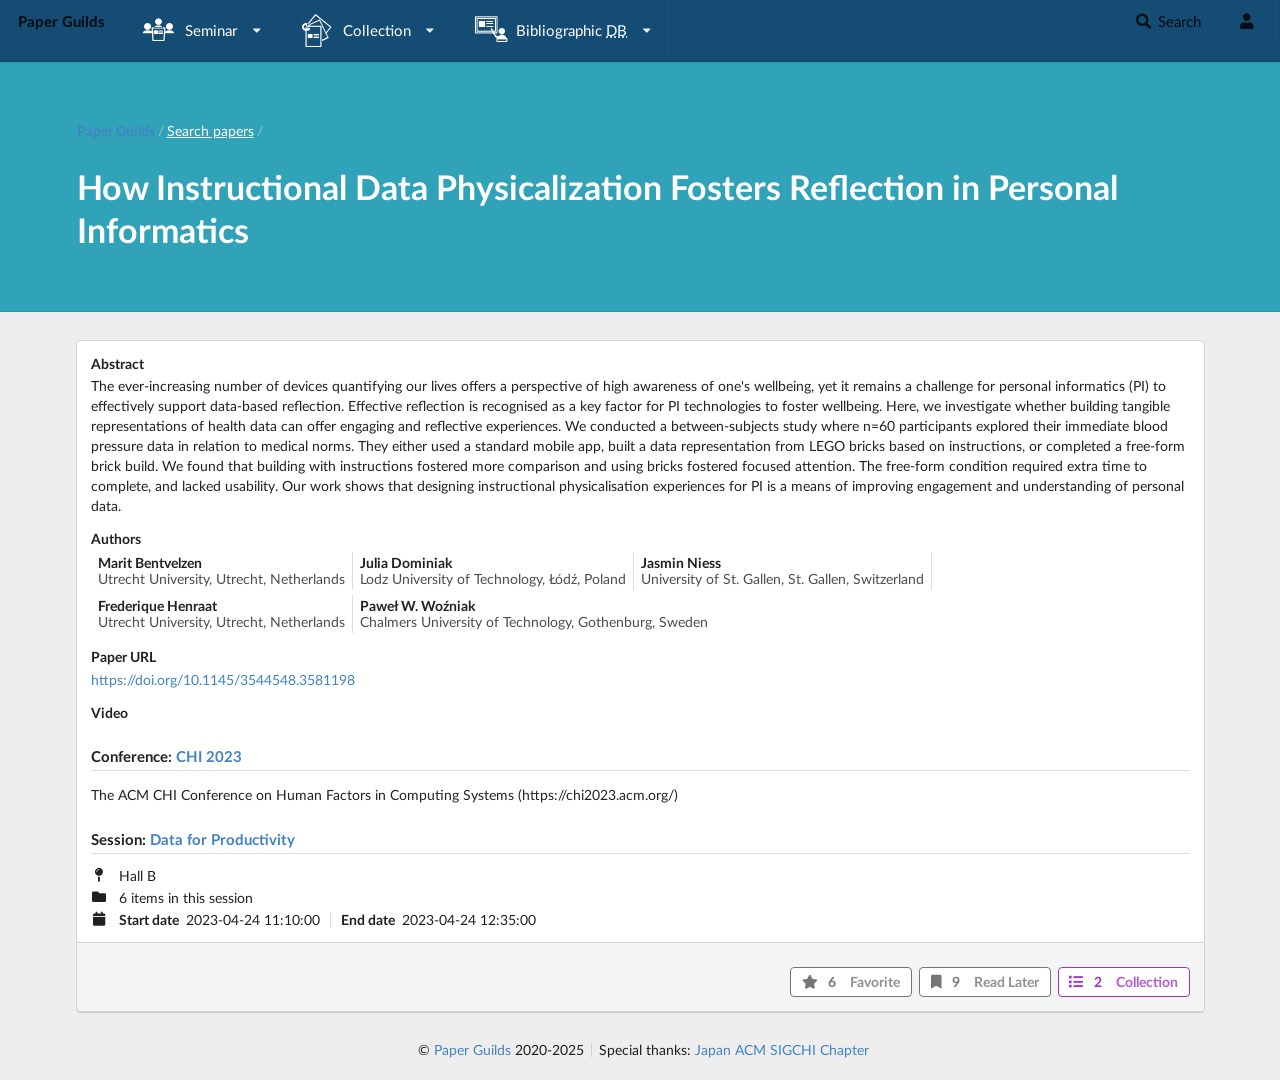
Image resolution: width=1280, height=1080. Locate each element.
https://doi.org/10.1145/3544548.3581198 (223, 679)
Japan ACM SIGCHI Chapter (782, 1049)
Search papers (210, 130)
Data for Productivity (222, 839)
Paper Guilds (472, 1049)
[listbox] (203, 30)
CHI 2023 (209, 756)
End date (368, 920)
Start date (149, 920)
